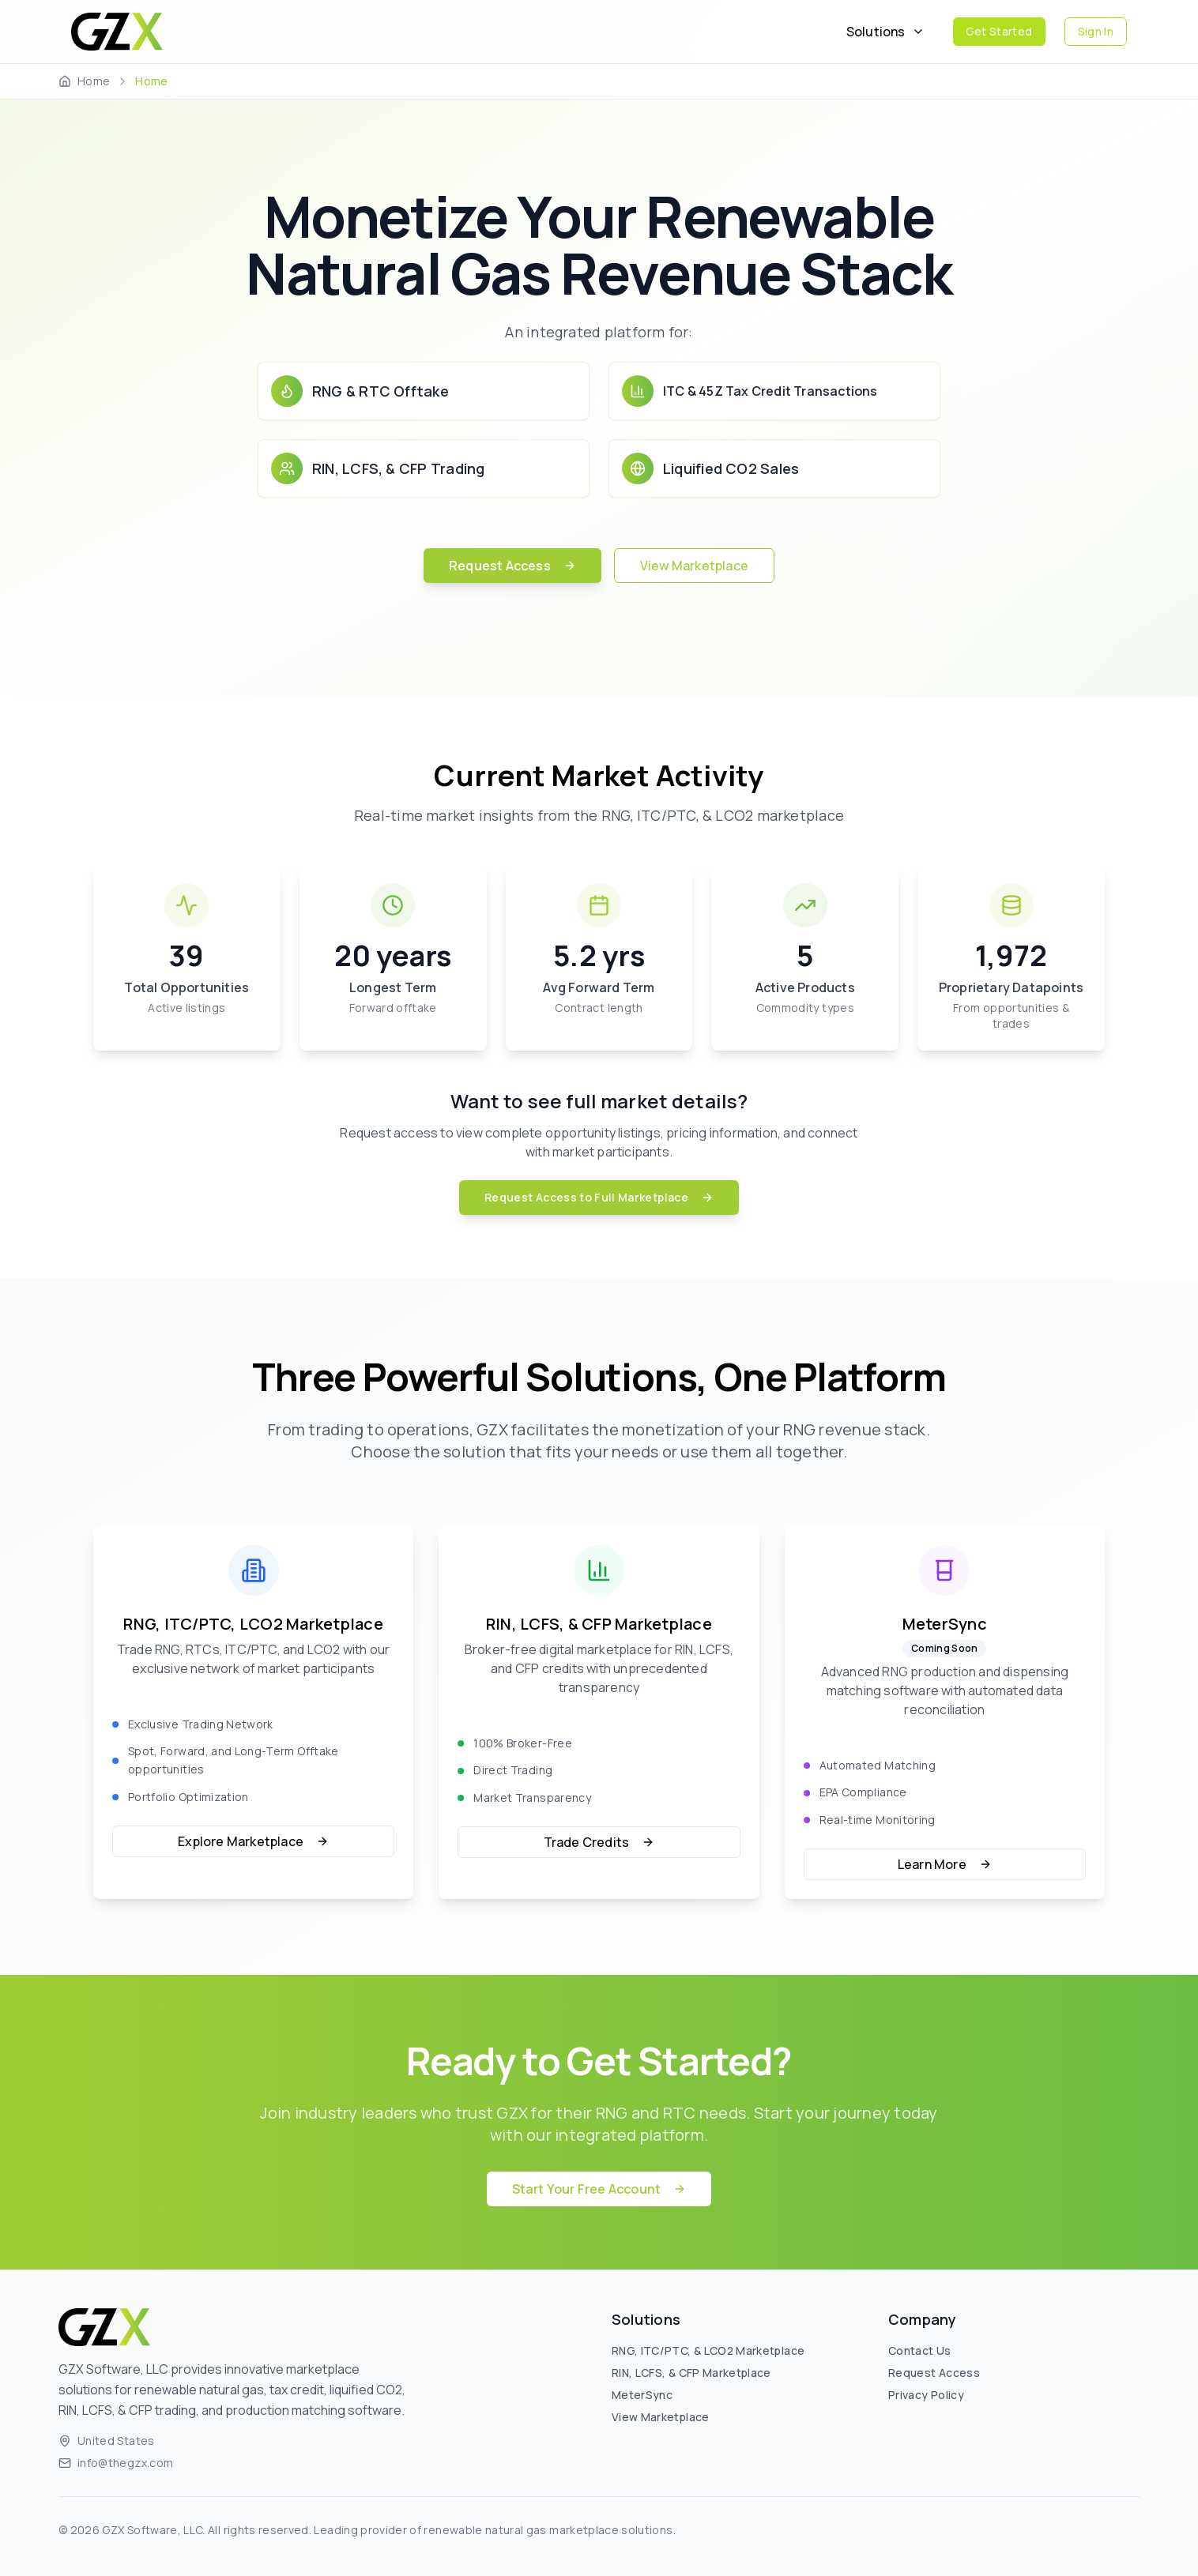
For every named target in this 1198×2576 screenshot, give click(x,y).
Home (93, 80)
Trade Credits (599, 1842)
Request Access (512, 565)
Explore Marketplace (253, 1841)
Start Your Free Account (599, 2189)
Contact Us (919, 2350)
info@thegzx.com (125, 2462)
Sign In (1095, 31)
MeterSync (642, 2394)
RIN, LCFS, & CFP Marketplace (691, 2372)
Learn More (945, 1864)
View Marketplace (694, 565)
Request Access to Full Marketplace (599, 1197)
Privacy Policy (926, 2394)
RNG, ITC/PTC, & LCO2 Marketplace (708, 2350)
